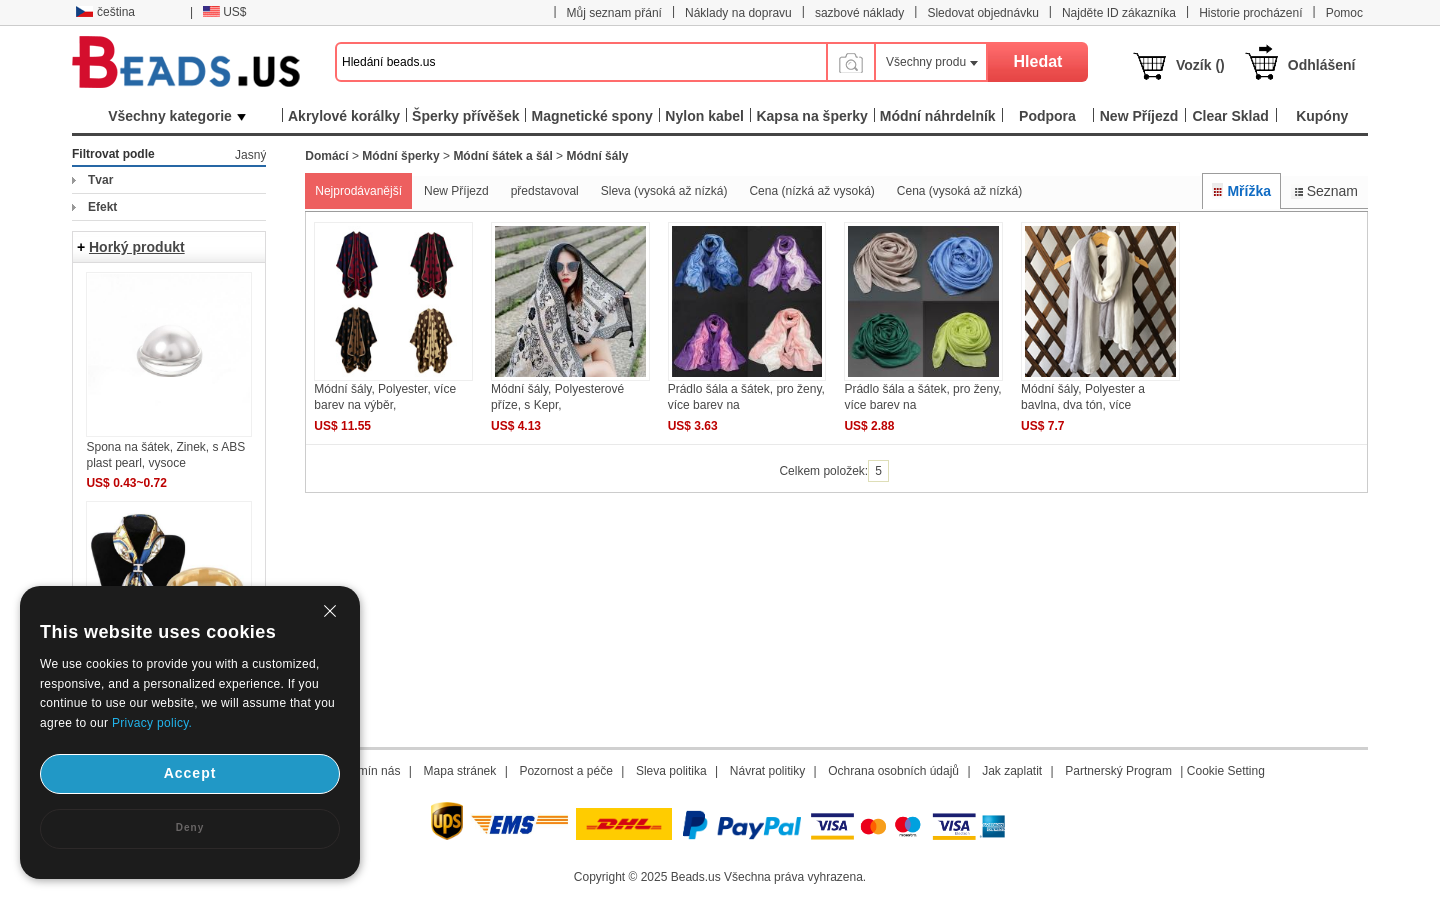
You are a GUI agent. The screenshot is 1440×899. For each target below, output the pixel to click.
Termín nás (370, 771)
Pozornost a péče (565, 771)
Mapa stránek (460, 771)
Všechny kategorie (177, 116)
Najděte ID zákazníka (1119, 13)
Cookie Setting (1226, 771)
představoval (545, 191)
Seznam (1324, 191)
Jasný (250, 155)
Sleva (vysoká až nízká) (664, 191)
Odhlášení (1322, 65)
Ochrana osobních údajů (893, 771)
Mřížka (1241, 191)
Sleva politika (671, 771)
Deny (190, 827)
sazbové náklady (859, 13)
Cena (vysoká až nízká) (959, 191)
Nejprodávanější (358, 191)
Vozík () (1200, 65)
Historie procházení (1250, 13)
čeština (105, 12)
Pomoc (1344, 13)
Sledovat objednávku (982, 13)
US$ (224, 12)
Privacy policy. (152, 723)
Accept (190, 773)
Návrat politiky (767, 771)
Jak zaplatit (1012, 771)
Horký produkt (137, 247)
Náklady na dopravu (738, 13)
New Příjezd (456, 191)
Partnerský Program (1118, 771)
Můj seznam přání (614, 13)
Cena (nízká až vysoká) (811, 191)
